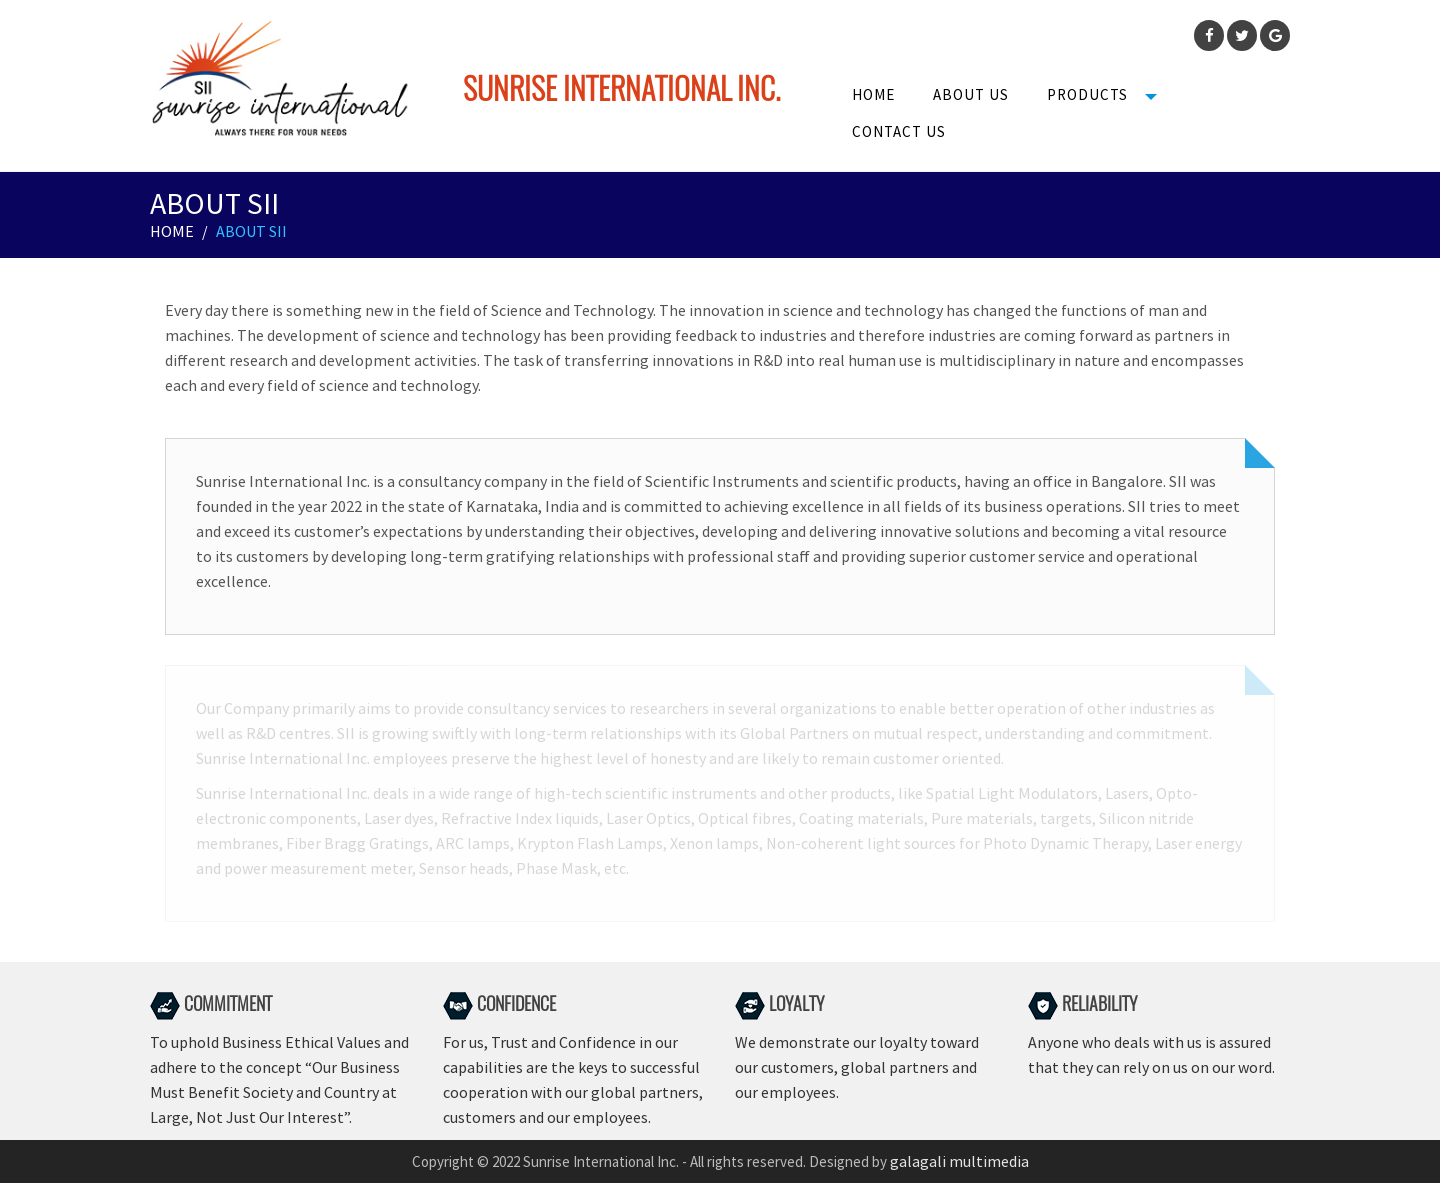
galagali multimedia (959, 1161)
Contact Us (899, 131)
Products (1087, 94)
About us (971, 94)
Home (873, 94)
